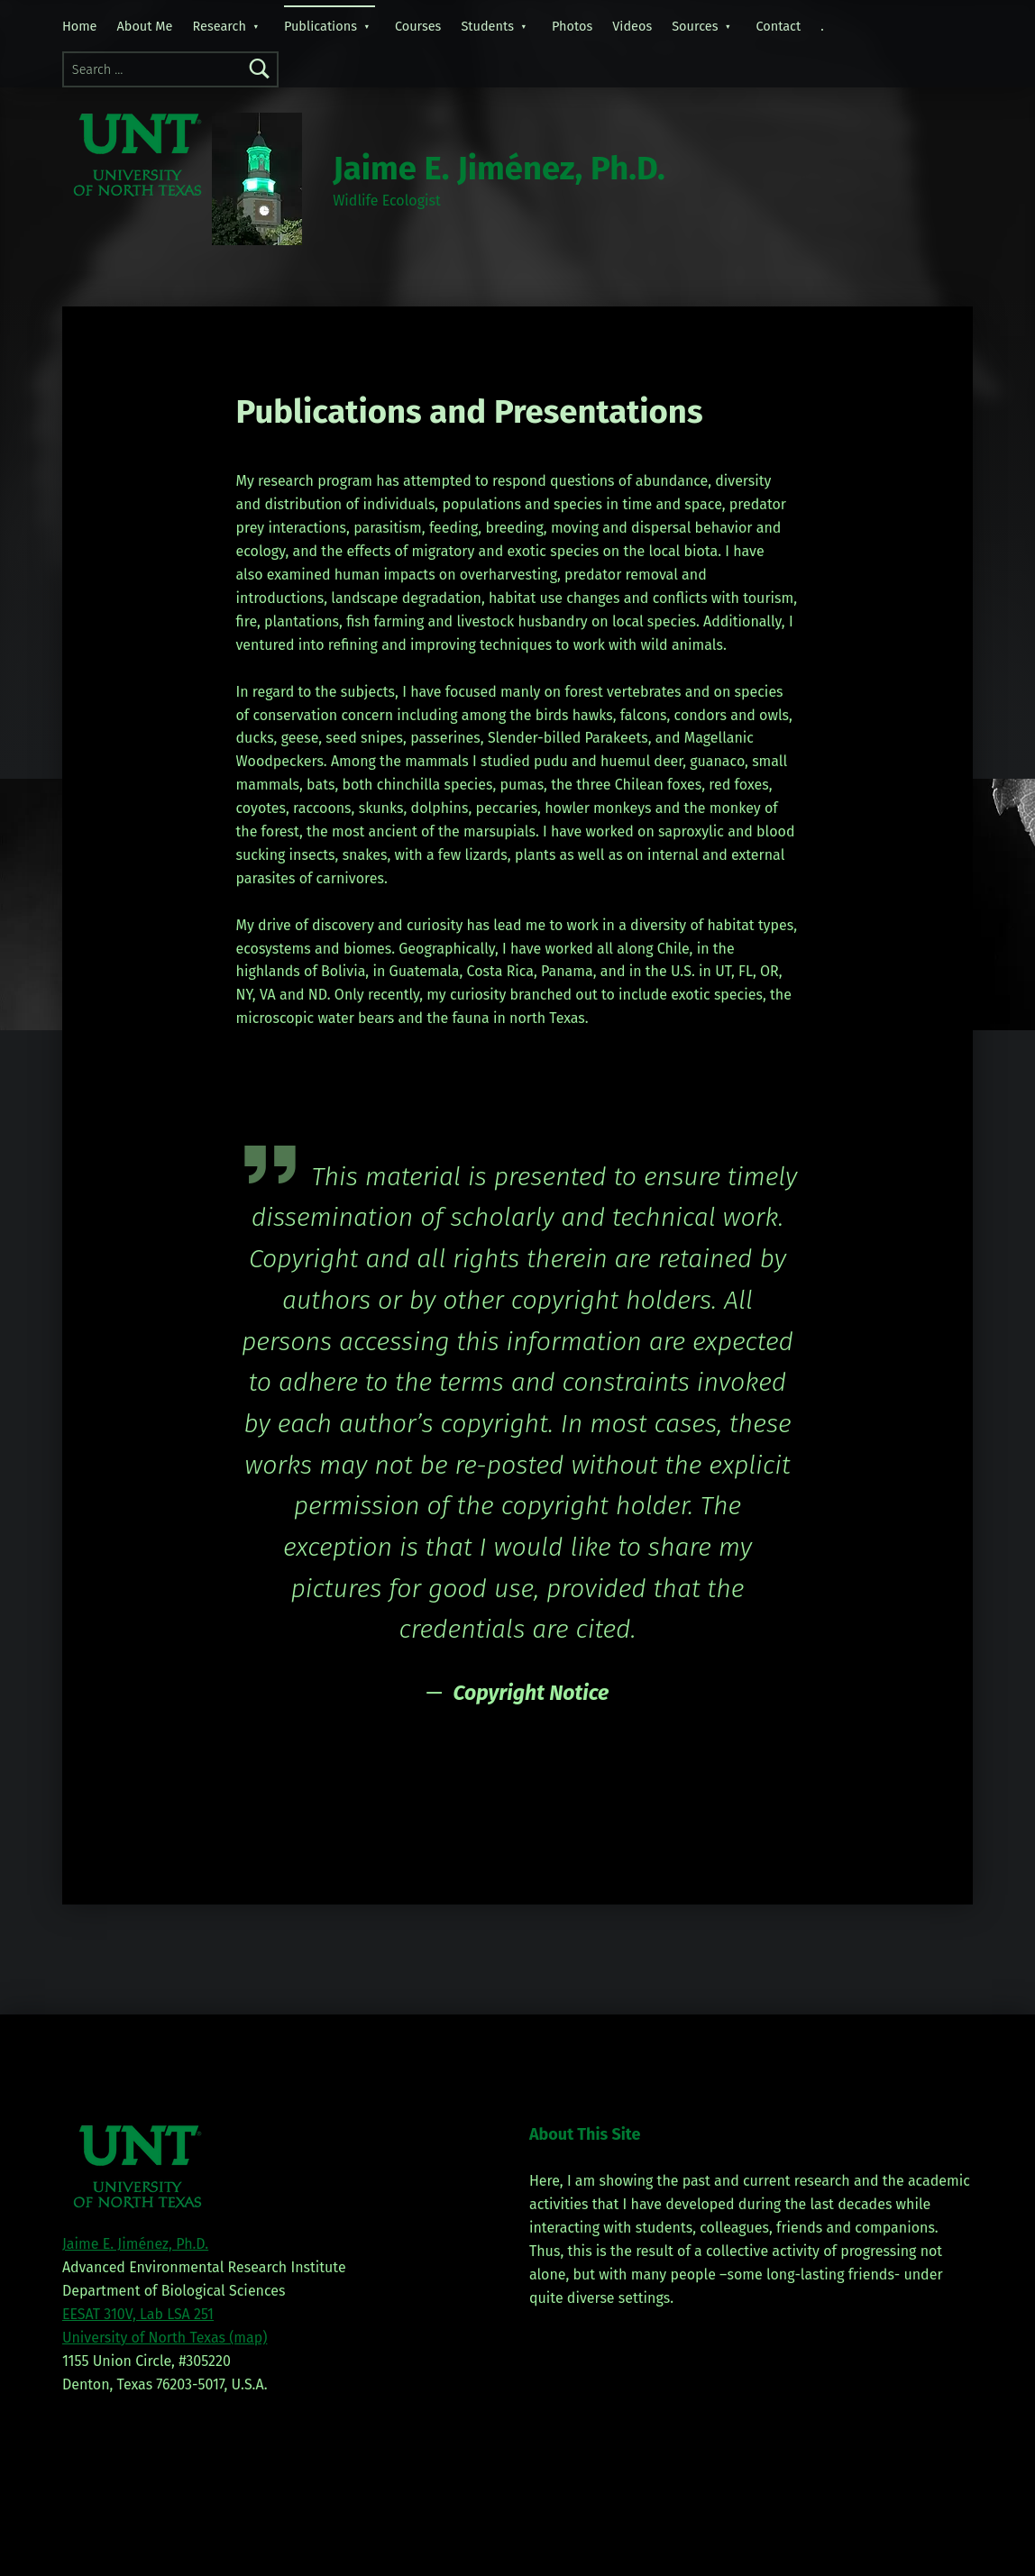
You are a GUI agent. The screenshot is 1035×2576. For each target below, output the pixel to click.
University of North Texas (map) (165, 2337)
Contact (778, 26)
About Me (145, 26)
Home (79, 26)
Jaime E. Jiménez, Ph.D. (499, 168)
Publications (320, 26)
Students (487, 26)
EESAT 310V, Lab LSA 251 (138, 2314)
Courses (418, 26)
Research (219, 26)
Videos (632, 26)
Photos (572, 26)
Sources (695, 26)
